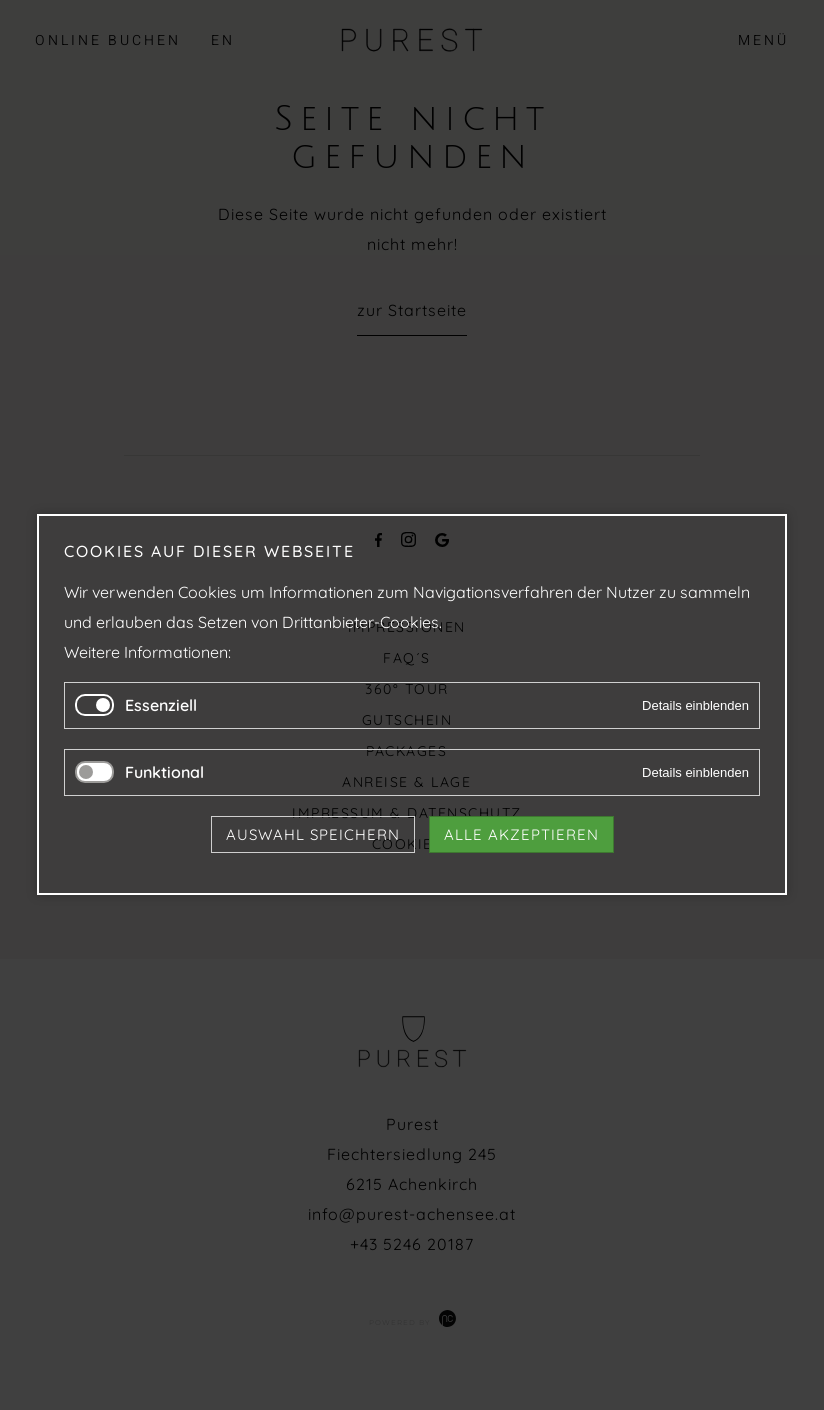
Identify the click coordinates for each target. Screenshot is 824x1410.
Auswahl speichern (313, 835)
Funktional (164, 773)
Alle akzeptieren (521, 835)
